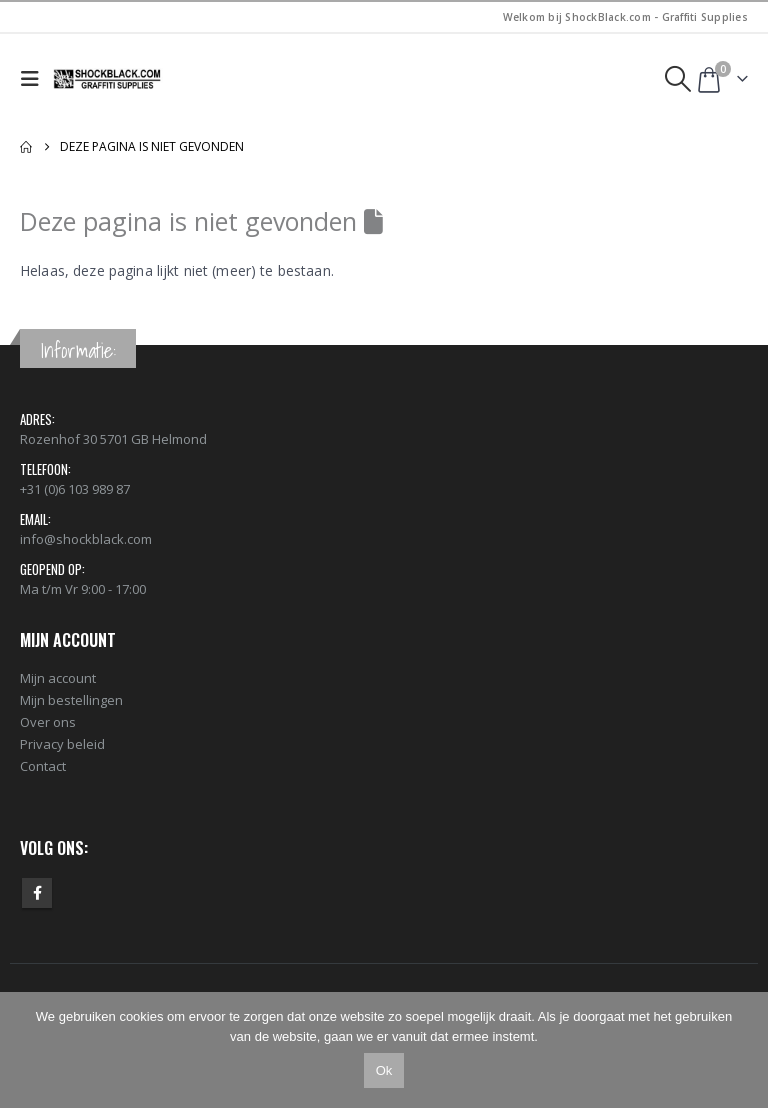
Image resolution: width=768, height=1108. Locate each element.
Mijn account (58, 678)
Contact (43, 766)
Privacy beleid (62, 744)
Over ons (48, 722)
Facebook (37, 893)
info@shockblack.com (86, 539)
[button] (34, 79)
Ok (384, 1070)
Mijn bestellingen (71, 700)
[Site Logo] (108, 79)
